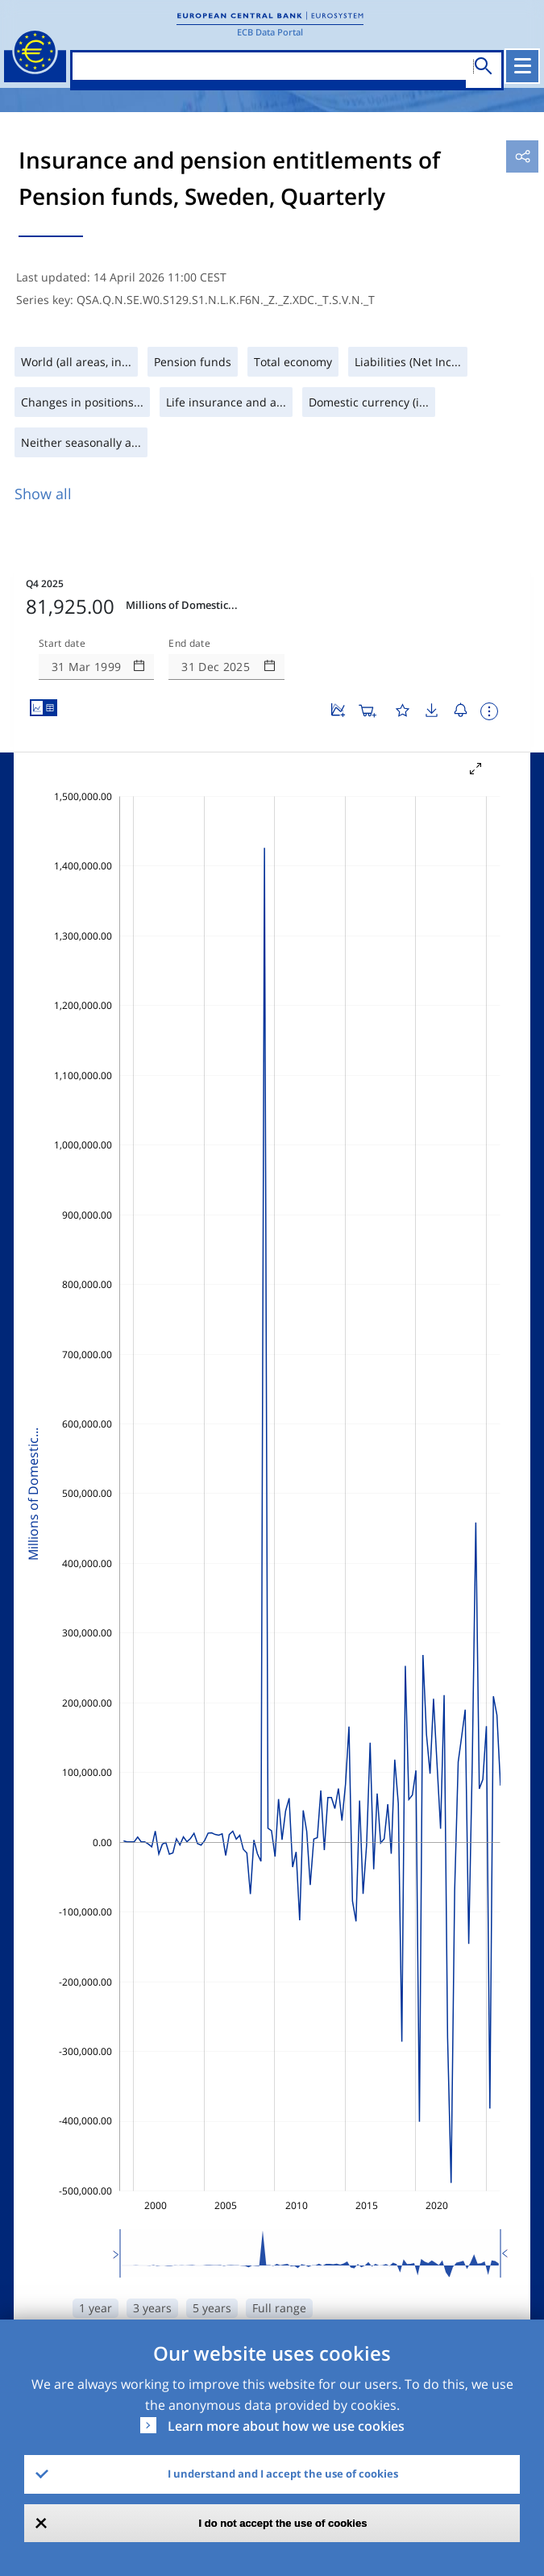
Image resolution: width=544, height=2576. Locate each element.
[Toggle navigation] (522, 66)
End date (189, 643)
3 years (152, 2307)
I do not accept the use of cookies (283, 2523)
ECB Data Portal (270, 32)
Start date (62, 643)
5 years (212, 2307)
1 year (95, 2307)
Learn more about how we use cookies (286, 2426)
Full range (279, 2307)
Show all (43, 493)
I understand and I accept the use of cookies (283, 2473)
